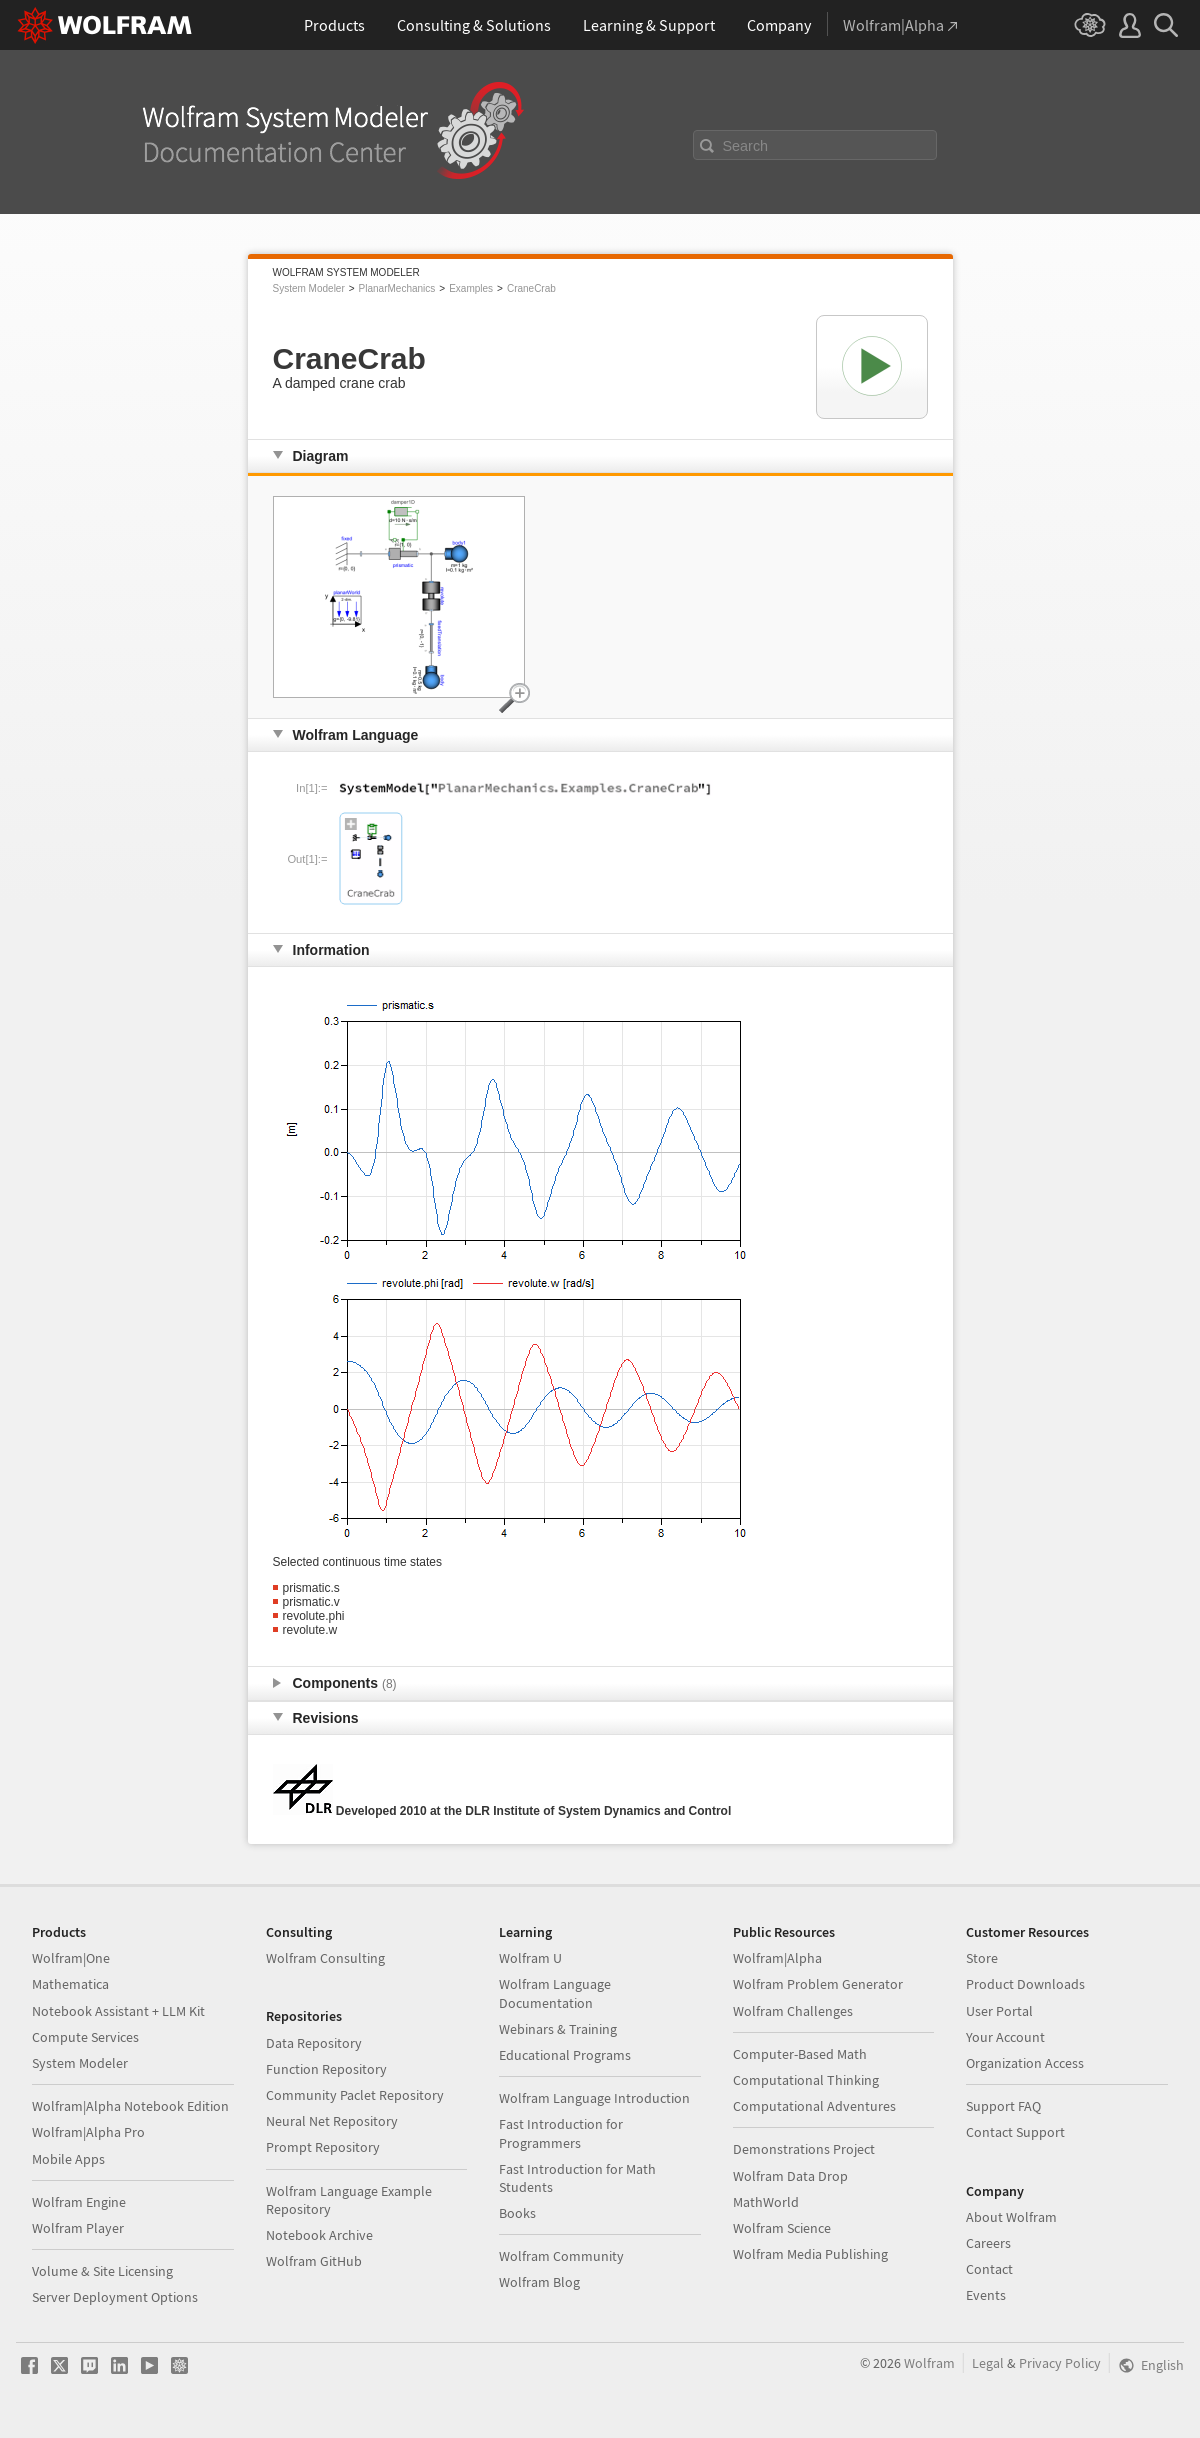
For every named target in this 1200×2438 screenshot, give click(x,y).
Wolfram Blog (539, 2282)
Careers (988, 2243)
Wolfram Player (78, 2228)
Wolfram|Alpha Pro (88, 2132)
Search (746, 146)
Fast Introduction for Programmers (561, 2133)
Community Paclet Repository (355, 2095)
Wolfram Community (561, 2256)
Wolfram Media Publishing (810, 2254)
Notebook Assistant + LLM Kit (118, 2011)
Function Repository (326, 2069)
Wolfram (929, 2363)
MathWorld (766, 2202)
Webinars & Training (558, 2029)
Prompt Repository (323, 2147)
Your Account (1005, 2037)
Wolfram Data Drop (790, 2176)
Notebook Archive (319, 2235)
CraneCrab (531, 288)
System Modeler (309, 288)
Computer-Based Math (800, 2054)
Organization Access (1025, 2063)
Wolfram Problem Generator (818, 1984)
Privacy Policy (1060, 2363)
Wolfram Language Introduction (594, 2098)
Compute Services (85, 2037)
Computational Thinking (806, 2080)
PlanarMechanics (397, 288)
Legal (988, 2363)
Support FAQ (1003, 2106)
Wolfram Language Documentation (555, 1993)
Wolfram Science (782, 2228)
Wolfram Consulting (325, 1958)
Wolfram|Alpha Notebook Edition (130, 2106)
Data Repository (314, 2043)
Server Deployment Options (115, 2297)
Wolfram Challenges (793, 2011)
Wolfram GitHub (314, 2261)
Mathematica (70, 1984)
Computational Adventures (814, 2106)
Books (517, 2213)
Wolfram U (530, 1958)
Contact (989, 2269)
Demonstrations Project (804, 2149)
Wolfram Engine (79, 2202)
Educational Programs (565, 2055)
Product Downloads (1025, 1984)
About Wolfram (1011, 2217)
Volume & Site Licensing (102, 2271)
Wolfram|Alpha (777, 1958)
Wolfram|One (71, 1958)
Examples (471, 288)
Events (986, 2295)
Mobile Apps (68, 2159)
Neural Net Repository (332, 2121)
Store (982, 1958)
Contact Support (1015, 2132)
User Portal (999, 2011)
